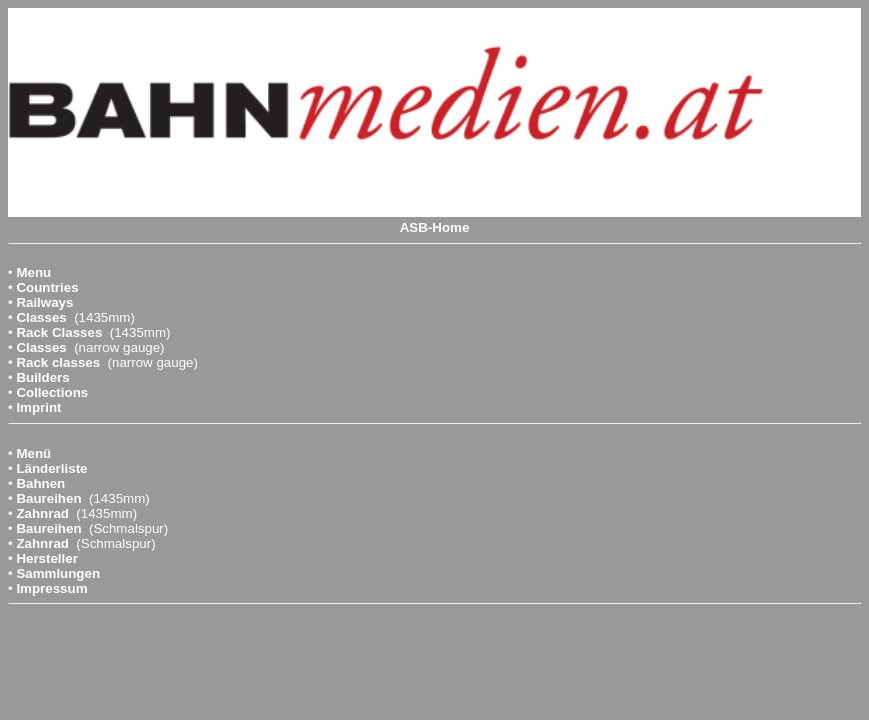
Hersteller (47, 558)
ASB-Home (435, 227)
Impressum (51, 588)
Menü (33, 453)
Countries (47, 287)
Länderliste (51, 468)
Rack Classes (59, 332)
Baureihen (48, 498)
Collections (52, 392)
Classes (41, 317)
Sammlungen (58, 573)
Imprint (38, 407)
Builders (42, 377)
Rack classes (58, 362)
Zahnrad (42, 513)
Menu (33, 272)
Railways (44, 302)
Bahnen (40, 483)
